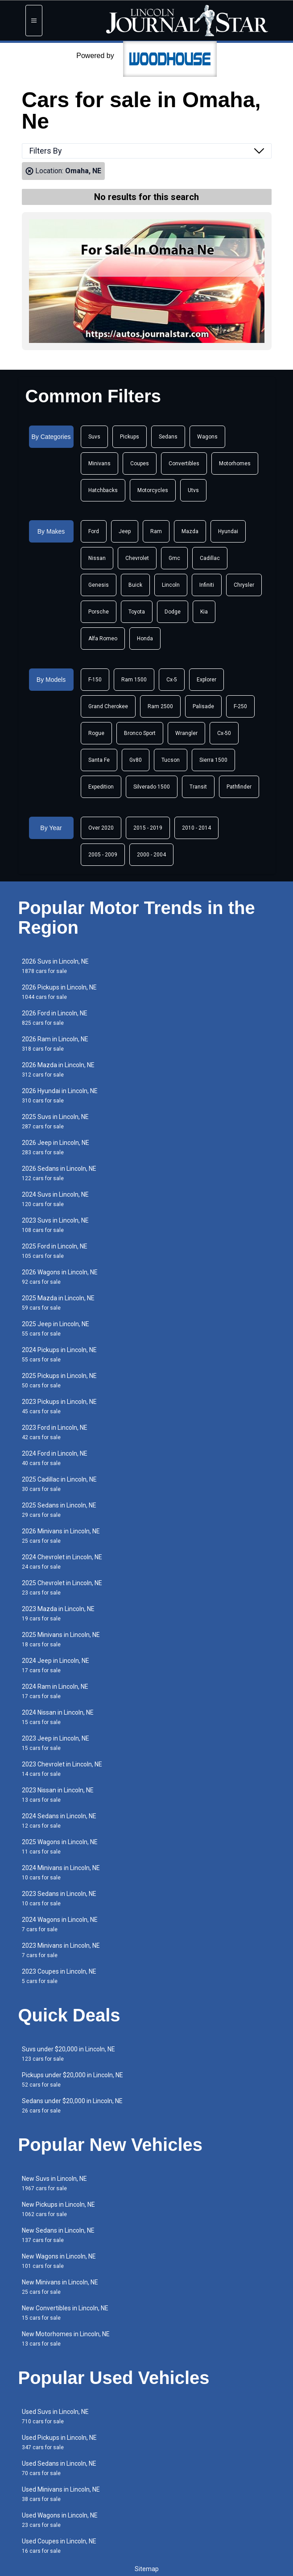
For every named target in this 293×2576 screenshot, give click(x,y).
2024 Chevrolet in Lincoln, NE (62, 1561)
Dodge (173, 612)
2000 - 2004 (151, 855)
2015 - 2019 (147, 828)
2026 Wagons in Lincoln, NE (60, 1277)
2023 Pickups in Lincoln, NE (59, 1406)
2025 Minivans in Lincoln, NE (61, 1639)
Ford (93, 531)
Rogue (96, 733)
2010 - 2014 (196, 828)
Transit (198, 787)
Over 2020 (101, 828)
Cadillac (210, 558)
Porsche (98, 612)
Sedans (168, 437)
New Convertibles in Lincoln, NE (65, 2313)
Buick (135, 585)
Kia (204, 612)
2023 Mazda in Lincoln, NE (58, 1613)
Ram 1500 (134, 679)
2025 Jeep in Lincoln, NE (55, 1328)
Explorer (206, 679)
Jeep (125, 531)
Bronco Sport (140, 733)
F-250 (240, 706)
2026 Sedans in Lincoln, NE (59, 1173)
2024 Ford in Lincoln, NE (54, 1458)
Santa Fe (99, 760)
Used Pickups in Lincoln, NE (59, 2442)
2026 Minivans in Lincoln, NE (61, 1536)
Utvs (193, 490)
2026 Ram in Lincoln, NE (55, 1043)
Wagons (207, 437)
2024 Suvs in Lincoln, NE (55, 1199)
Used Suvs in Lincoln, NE (55, 2416)
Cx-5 (171, 679)
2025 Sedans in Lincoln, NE (59, 1510)
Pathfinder (239, 787)
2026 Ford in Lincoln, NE (54, 1018)
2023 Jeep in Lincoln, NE (55, 1743)
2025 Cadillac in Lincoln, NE (59, 1484)
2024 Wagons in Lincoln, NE (60, 1924)
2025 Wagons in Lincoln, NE (60, 1846)
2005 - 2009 (102, 855)
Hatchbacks (103, 490)
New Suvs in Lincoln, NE (54, 2183)
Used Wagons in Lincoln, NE (60, 2520)
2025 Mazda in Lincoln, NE (58, 1302)
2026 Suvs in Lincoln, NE (55, 966)
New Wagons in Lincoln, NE (59, 2261)
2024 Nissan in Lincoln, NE (58, 1717)
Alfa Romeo (102, 638)
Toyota (136, 612)
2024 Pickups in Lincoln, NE (59, 1354)
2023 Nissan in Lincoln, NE (58, 1795)
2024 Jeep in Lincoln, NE (55, 1665)
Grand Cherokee (108, 706)
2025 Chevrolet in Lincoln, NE (62, 1587)
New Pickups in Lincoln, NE (58, 2209)
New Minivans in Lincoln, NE (60, 2287)
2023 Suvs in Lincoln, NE (55, 1225)
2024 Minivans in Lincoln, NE (61, 1872)
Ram (156, 531)
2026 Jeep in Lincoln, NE (55, 1147)
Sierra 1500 (213, 760)
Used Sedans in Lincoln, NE (59, 2468)
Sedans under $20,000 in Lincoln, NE (72, 2105)
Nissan (97, 558)
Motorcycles (152, 490)
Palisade (203, 706)
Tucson (170, 760)
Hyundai (228, 531)
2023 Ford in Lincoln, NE (54, 1432)
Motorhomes (235, 463)
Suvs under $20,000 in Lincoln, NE (68, 2054)
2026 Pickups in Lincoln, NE (59, 992)
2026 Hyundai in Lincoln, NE (60, 1095)
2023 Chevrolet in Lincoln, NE (62, 1769)
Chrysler (244, 585)
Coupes (139, 463)
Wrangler (186, 733)
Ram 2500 (160, 706)
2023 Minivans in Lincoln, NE (61, 1950)
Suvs (94, 437)
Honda (145, 638)
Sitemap (147, 2568)
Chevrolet (137, 558)
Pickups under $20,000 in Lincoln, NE (72, 2079)
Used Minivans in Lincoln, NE (61, 2494)
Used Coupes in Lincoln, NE (59, 2546)
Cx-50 (224, 733)
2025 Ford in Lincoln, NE (54, 1251)
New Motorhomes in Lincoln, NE (66, 2338)
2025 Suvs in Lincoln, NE (55, 1121)
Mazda (190, 531)
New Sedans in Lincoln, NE (58, 2235)
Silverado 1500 (151, 787)
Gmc (174, 558)
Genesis (98, 585)
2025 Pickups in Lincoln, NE (59, 1380)
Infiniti (206, 585)
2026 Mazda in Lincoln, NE (58, 1069)
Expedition (101, 787)
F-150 (95, 679)
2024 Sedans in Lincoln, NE (59, 1820)
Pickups (129, 437)
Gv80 (135, 760)
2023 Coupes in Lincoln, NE (59, 1976)
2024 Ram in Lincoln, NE (55, 1691)
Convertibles (184, 463)
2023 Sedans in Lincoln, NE (59, 1898)
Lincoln (171, 585)
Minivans (99, 463)
